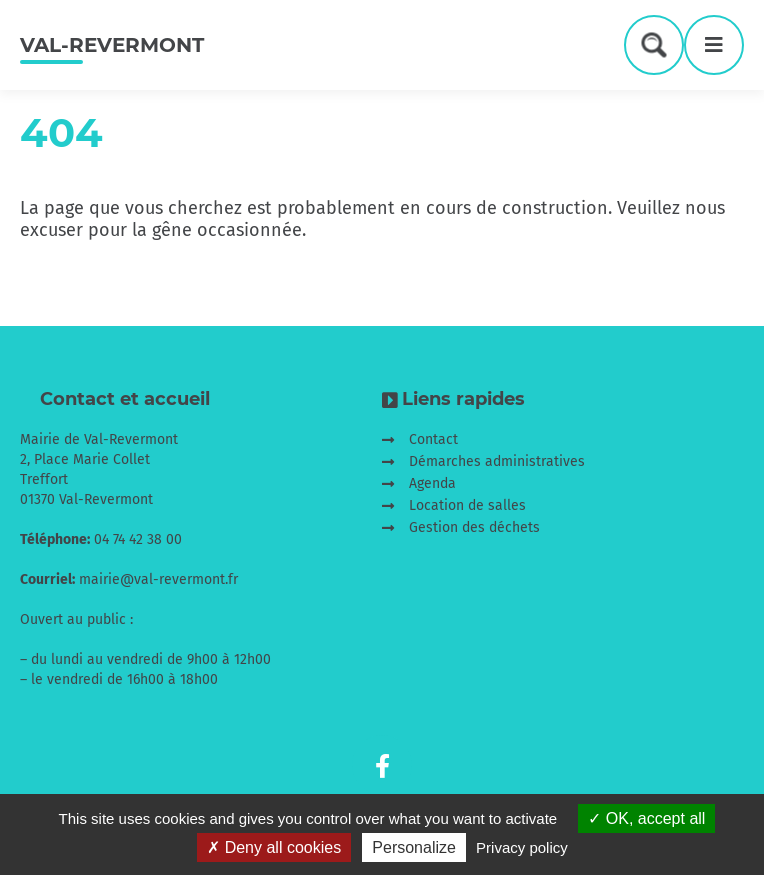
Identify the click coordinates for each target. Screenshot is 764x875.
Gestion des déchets (474, 527)
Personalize (414, 847)
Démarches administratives (497, 461)
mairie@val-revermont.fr (158, 579)
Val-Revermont (112, 45)
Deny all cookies (274, 847)
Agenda (432, 483)
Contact (433, 439)
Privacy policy (522, 847)
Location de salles (467, 505)
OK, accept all (646, 818)
